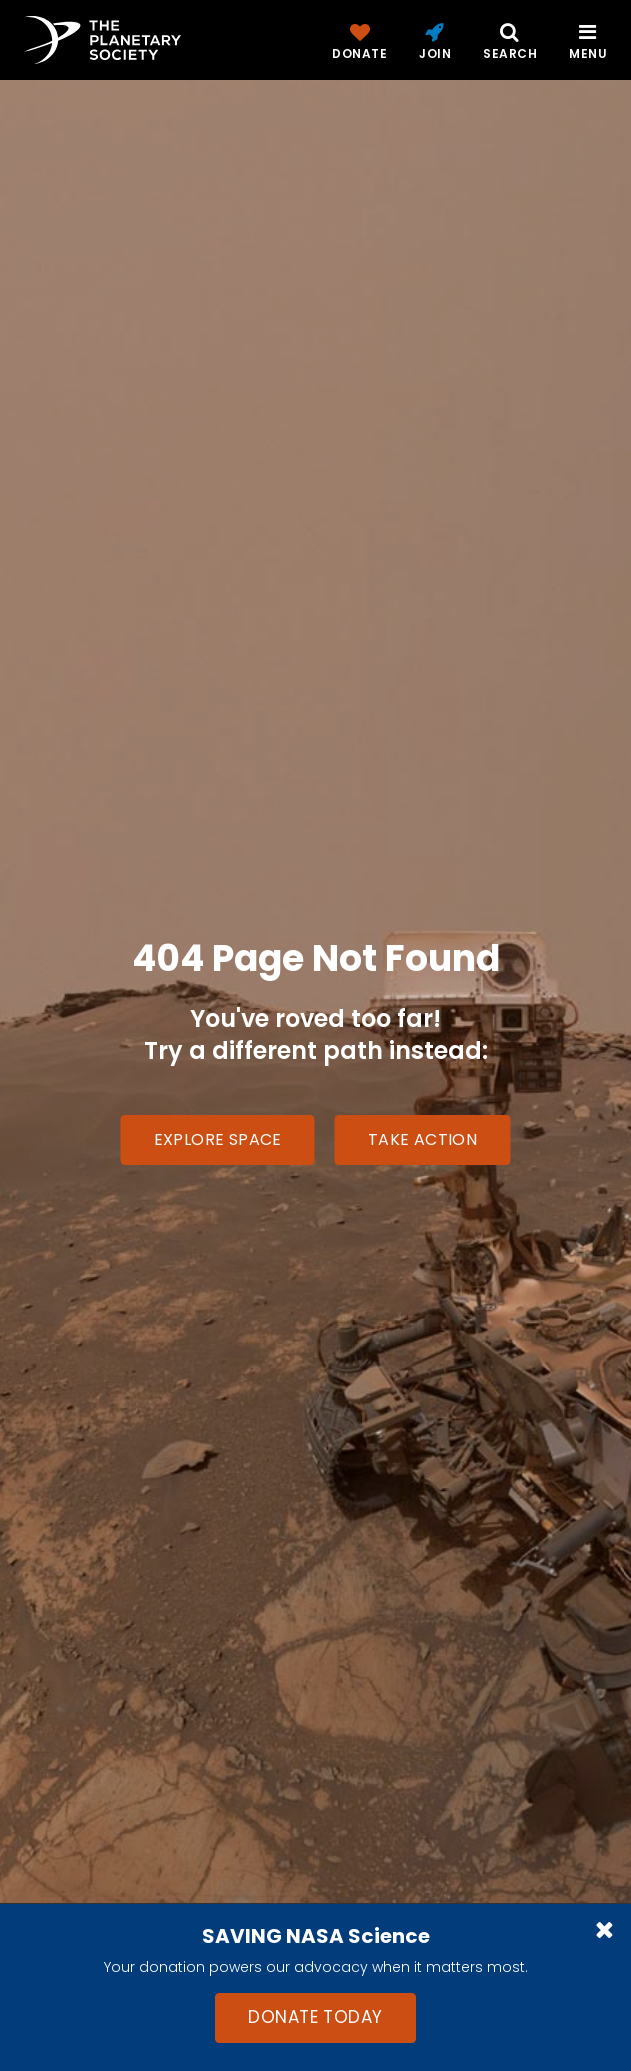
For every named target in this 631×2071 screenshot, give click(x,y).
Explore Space (218, 1139)
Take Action (422, 1139)
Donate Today (315, 2017)
